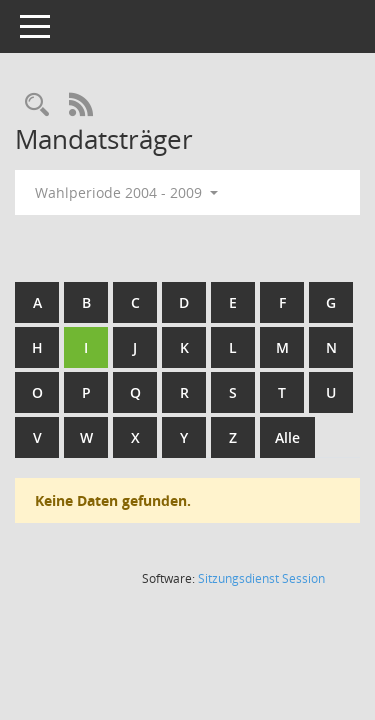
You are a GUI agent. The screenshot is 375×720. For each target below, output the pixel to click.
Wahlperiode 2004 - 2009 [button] (126, 192)
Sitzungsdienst (261, 578)
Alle (287, 437)
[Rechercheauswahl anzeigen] (37, 105)
